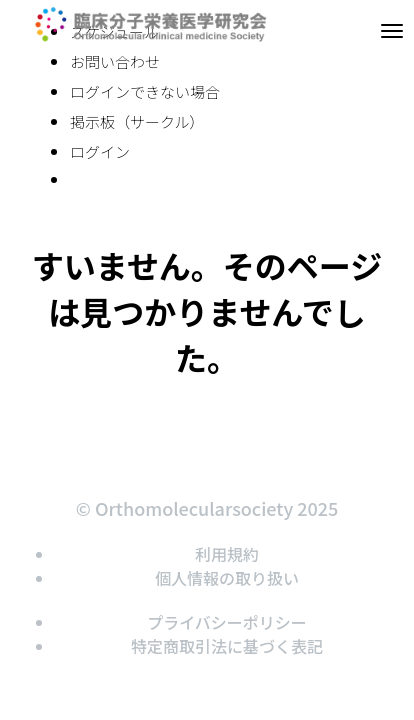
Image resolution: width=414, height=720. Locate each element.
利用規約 (227, 554)
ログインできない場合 (145, 91)
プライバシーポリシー (227, 622)
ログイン (100, 151)
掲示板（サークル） (137, 121)
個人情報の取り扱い (227, 578)
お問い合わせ (115, 61)
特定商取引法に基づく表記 (227, 646)
